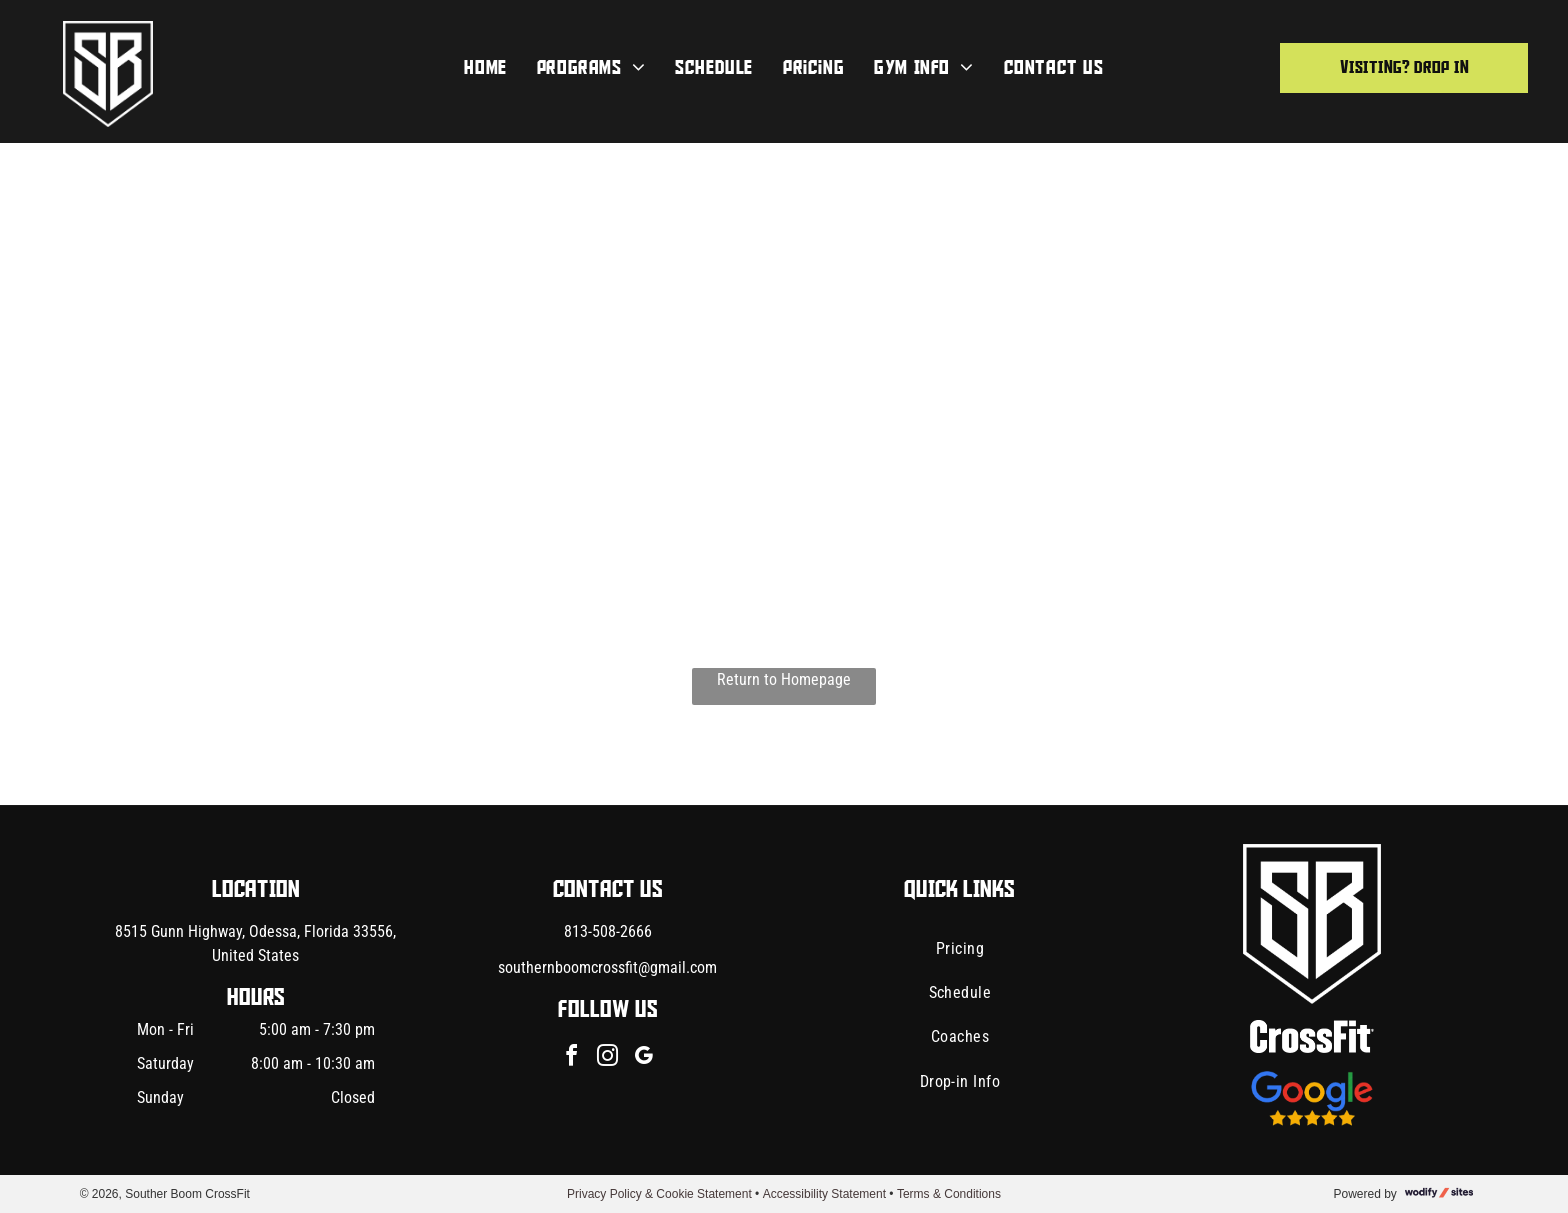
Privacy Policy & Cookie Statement (659, 1194)
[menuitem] (485, 68)
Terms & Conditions (949, 1194)
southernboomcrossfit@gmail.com (607, 967)
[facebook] (572, 1058)
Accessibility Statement (824, 1194)
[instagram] (608, 1058)
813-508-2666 (608, 931)
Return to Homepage (784, 679)
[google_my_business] (644, 1058)
